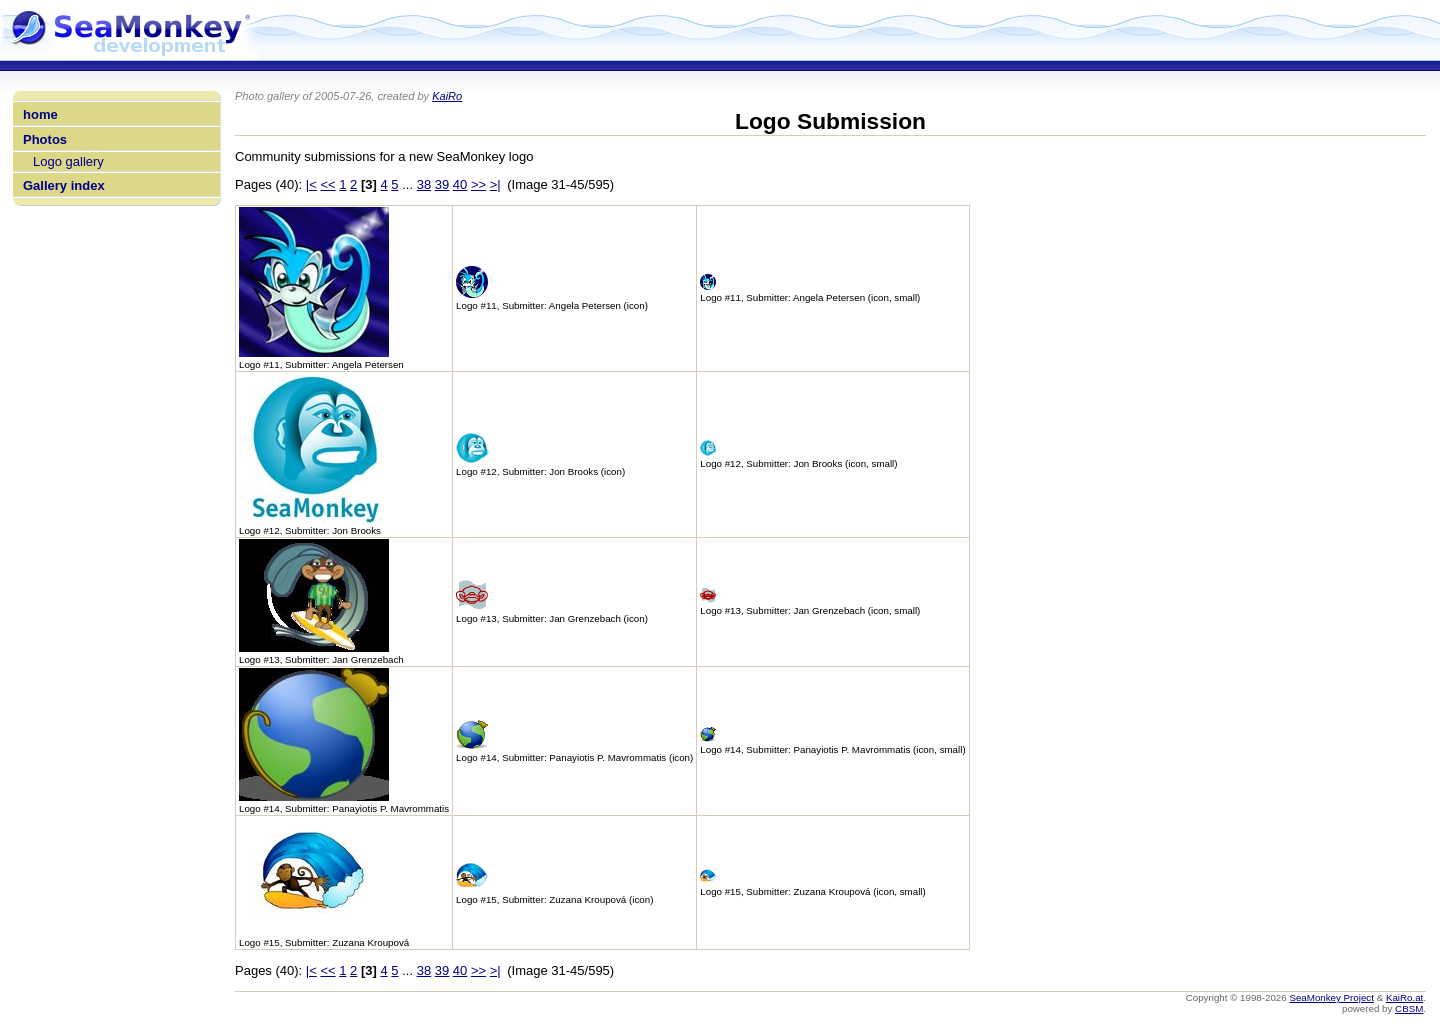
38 (424, 184)
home (40, 114)
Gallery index (64, 185)
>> (478, 184)
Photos (45, 139)
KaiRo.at (1404, 997)
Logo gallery (68, 161)
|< (311, 184)
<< (327, 184)
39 (442, 184)
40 (460, 184)
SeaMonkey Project (1331, 997)
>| (495, 184)
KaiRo (447, 96)
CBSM (1409, 1008)
